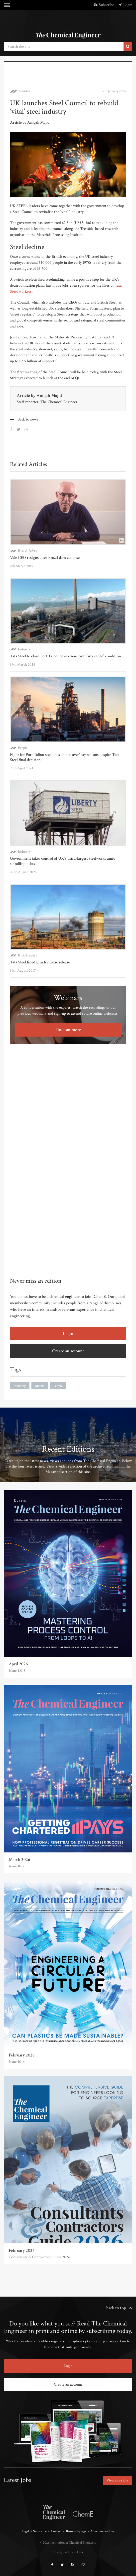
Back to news (27, 419)
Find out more (68, 1030)
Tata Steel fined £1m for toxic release (40, 962)
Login (125, 4)
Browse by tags (76, 2531)
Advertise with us (102, 2531)
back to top (116, 2308)
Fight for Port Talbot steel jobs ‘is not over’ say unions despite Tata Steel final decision (64, 757)
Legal (25, 2531)
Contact (56, 2531)
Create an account (68, 1351)
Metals (39, 1386)
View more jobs (118, 2480)
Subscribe (104, 4)
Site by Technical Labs (68, 2552)
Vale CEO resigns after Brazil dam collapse (45, 557)
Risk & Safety (27, 551)
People (22, 748)
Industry (24, 91)
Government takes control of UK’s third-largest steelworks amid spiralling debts (62, 861)
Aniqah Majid (49, 395)
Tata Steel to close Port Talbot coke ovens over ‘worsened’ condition (65, 656)
